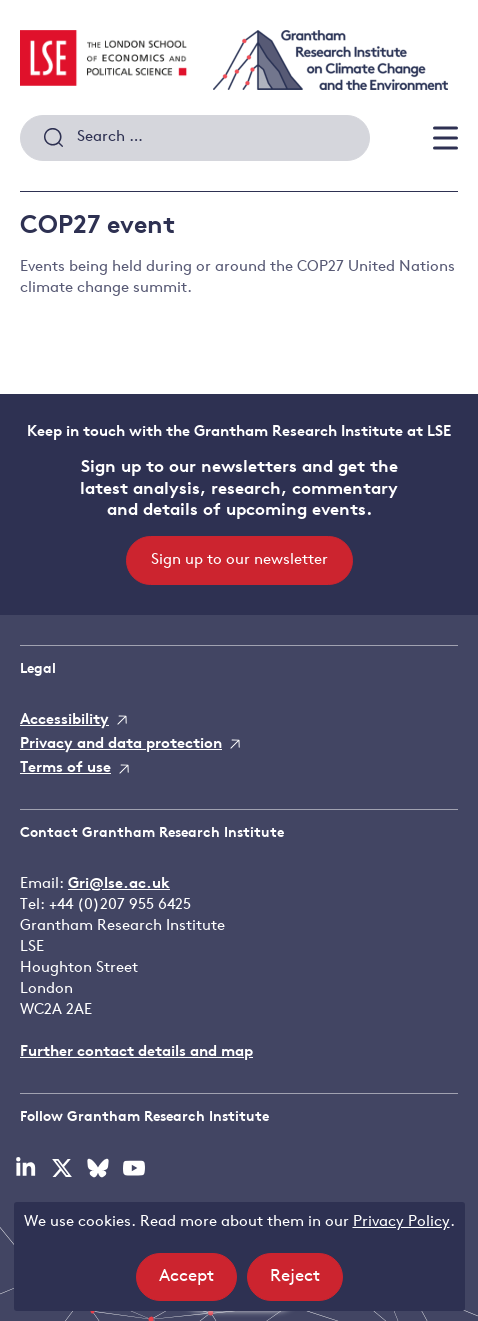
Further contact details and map (136, 1052)
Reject (306, 1282)
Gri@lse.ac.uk (119, 884)
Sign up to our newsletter (239, 560)
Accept (198, 1282)
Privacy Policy (401, 1222)
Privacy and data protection (121, 744)
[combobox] (195, 138)
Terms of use (65, 768)
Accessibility (64, 720)
